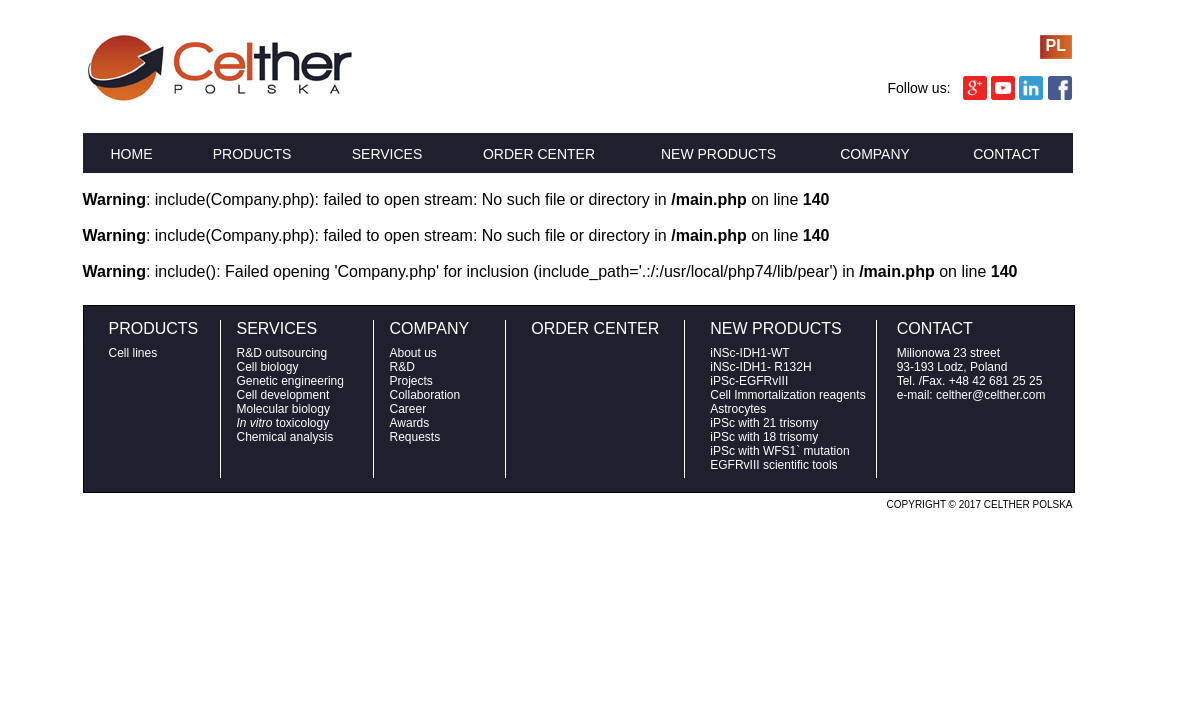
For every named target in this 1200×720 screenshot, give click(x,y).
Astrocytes (738, 409)
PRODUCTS (252, 154)
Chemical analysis (285, 437)
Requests (415, 437)
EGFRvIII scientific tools (773, 465)
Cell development (283, 395)
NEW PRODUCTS (718, 154)
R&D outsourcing (282, 353)
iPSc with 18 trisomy (764, 437)
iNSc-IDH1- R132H (760, 367)
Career (408, 409)
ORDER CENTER (539, 154)
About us (413, 353)
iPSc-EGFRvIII (749, 381)
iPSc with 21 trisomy (764, 423)
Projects (411, 381)
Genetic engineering (290, 381)
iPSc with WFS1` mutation (779, 451)
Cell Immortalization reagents (787, 395)
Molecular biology (283, 409)
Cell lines (133, 353)
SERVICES (387, 154)
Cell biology (268, 367)
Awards (410, 423)
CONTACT (1006, 154)
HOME (132, 154)
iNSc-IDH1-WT (749, 353)
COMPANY (875, 154)
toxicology (283, 423)
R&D (402, 367)
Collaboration (425, 395)
